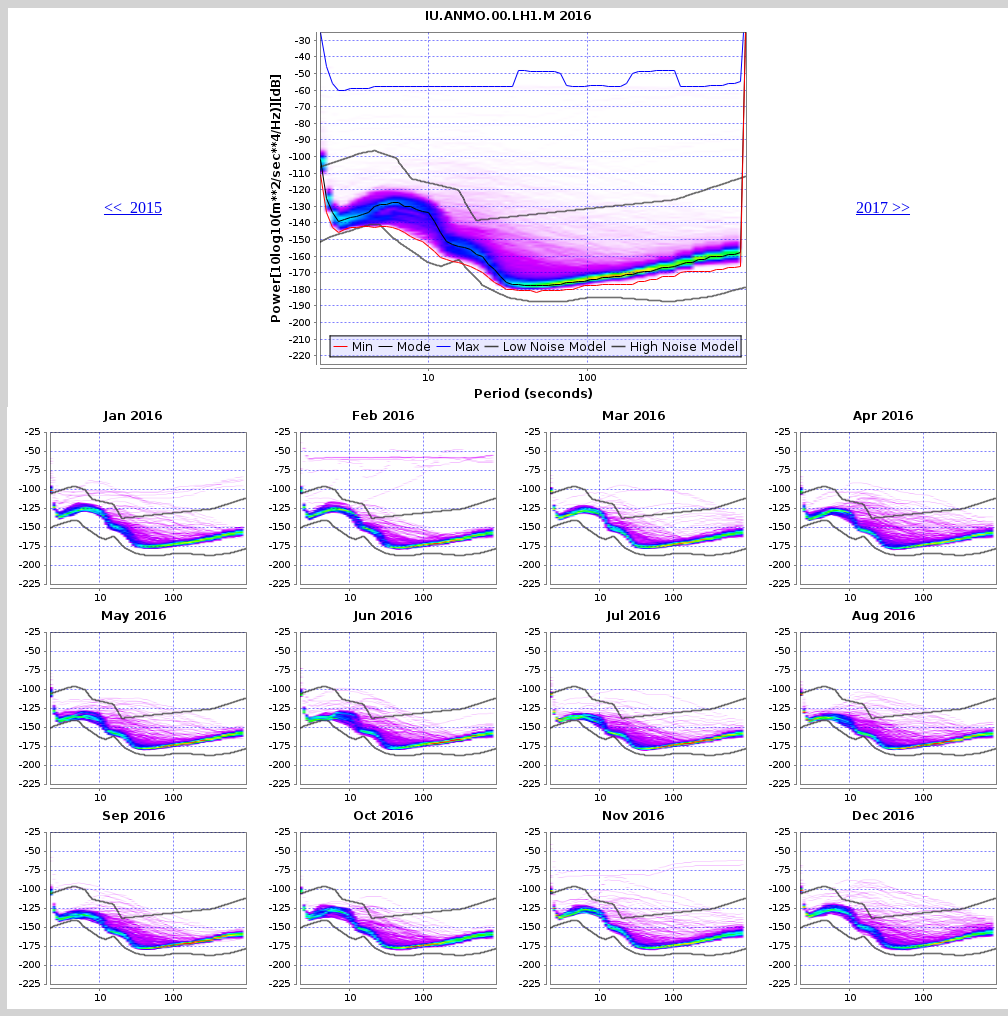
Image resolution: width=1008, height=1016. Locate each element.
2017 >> (883, 207)
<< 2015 (133, 207)
